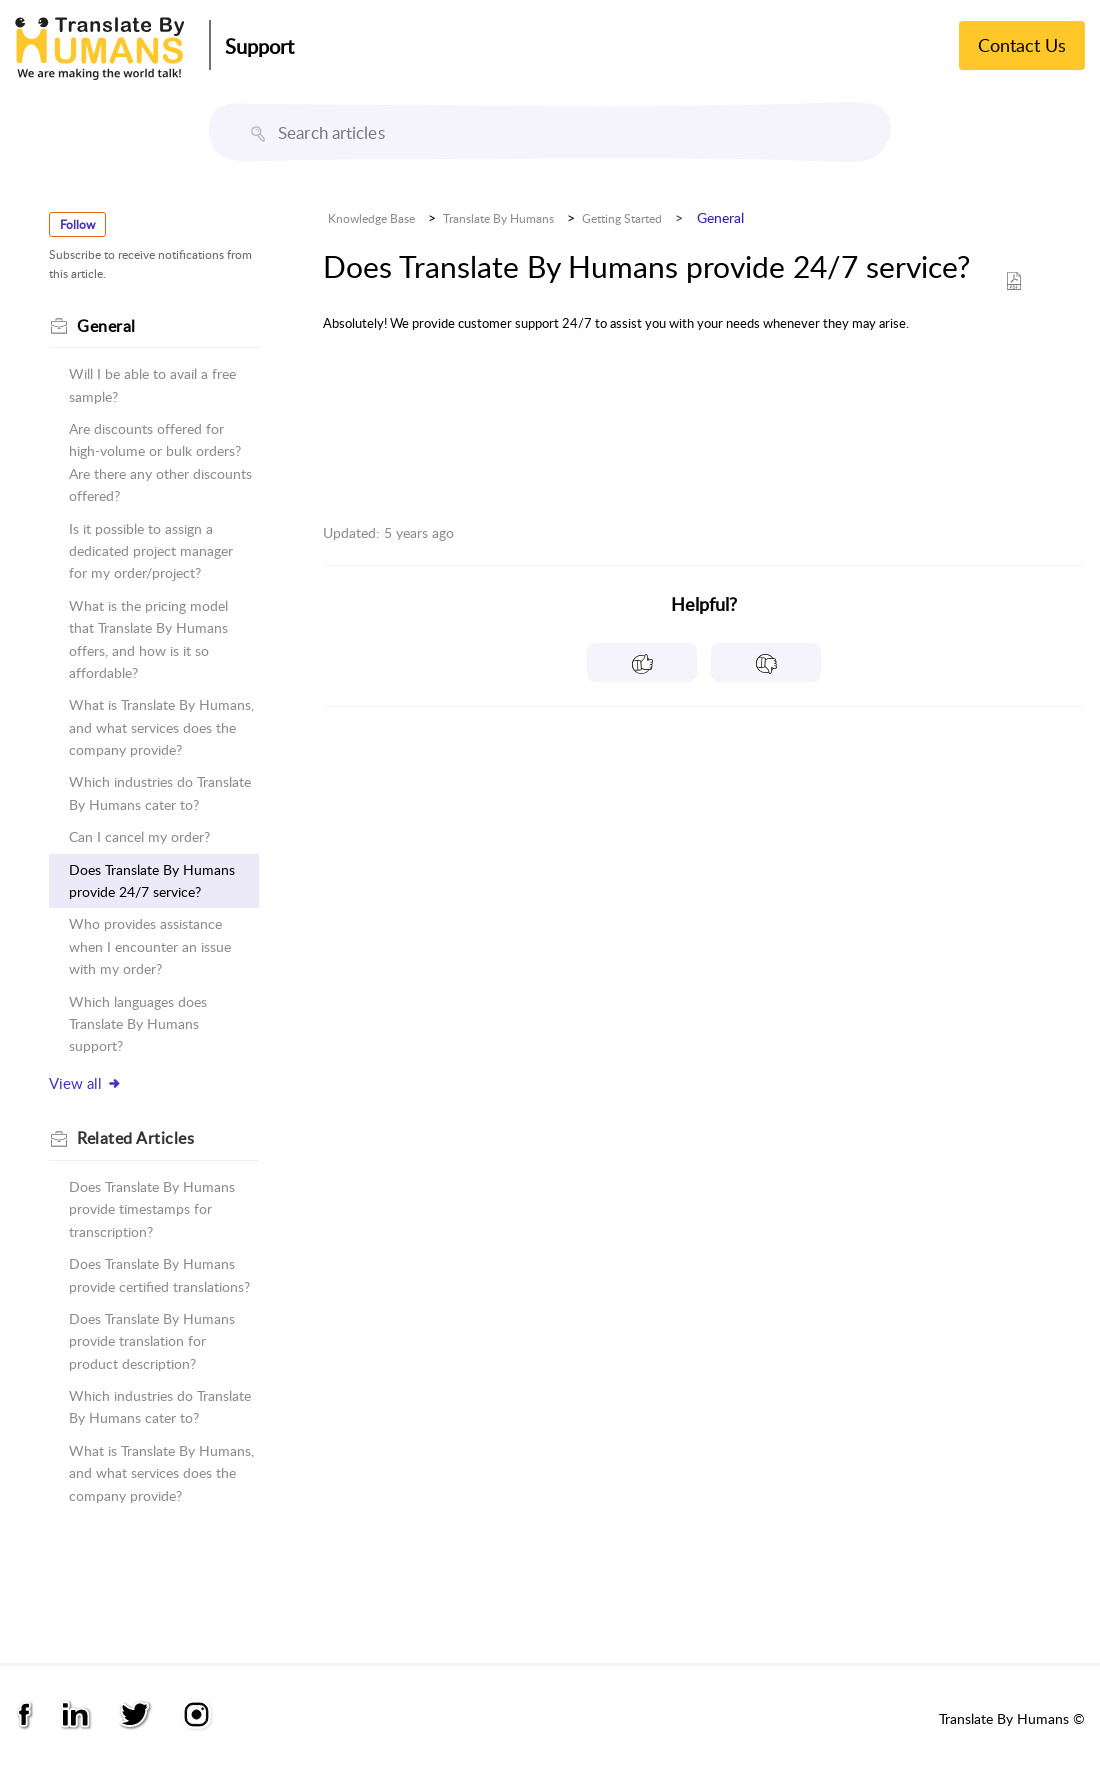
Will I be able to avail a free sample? (152, 384)
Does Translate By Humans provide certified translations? (159, 1274)
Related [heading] (135, 1138)
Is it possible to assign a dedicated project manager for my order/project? (151, 551)
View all (85, 1083)
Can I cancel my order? (139, 836)
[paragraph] (704, 323)
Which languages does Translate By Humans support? (138, 1024)
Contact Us (1022, 45)
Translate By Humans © (1012, 1718)
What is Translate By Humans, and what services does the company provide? (161, 727)
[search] (550, 132)
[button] (257, 134)
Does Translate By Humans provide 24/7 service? (152, 880)
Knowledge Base (371, 218)
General (720, 217)
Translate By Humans (498, 218)
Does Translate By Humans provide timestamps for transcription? (152, 1209)
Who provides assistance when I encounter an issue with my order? (150, 946)
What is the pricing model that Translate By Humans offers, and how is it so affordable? (148, 639)
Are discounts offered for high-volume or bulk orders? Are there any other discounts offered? (160, 462)
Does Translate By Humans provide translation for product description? (152, 1341)
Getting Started (622, 218)
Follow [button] (77, 224)
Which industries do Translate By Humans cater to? (160, 792)
